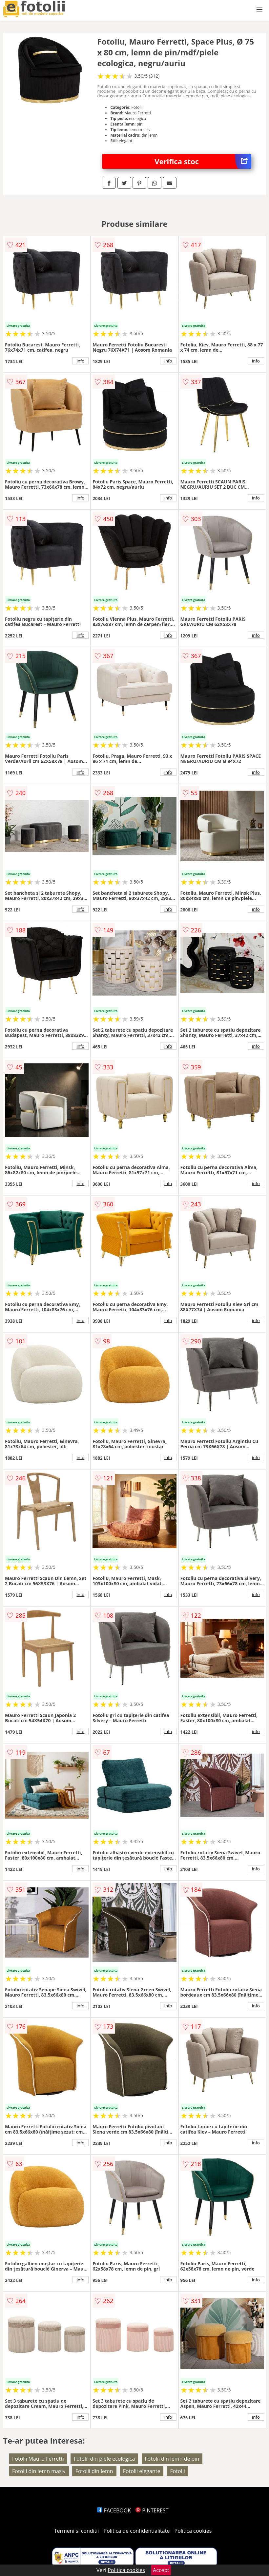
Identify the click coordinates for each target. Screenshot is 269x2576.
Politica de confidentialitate (137, 2530)
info (80, 361)
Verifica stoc (203, 161)
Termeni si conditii (76, 2530)
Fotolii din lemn (94, 2471)
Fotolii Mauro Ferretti (38, 2458)
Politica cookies (193, 2530)
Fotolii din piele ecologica (104, 2458)
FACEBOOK (114, 2510)
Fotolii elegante (141, 2471)
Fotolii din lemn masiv (38, 2471)
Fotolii (177, 2471)
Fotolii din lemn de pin (172, 2458)
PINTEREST (151, 2510)
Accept (161, 2570)
